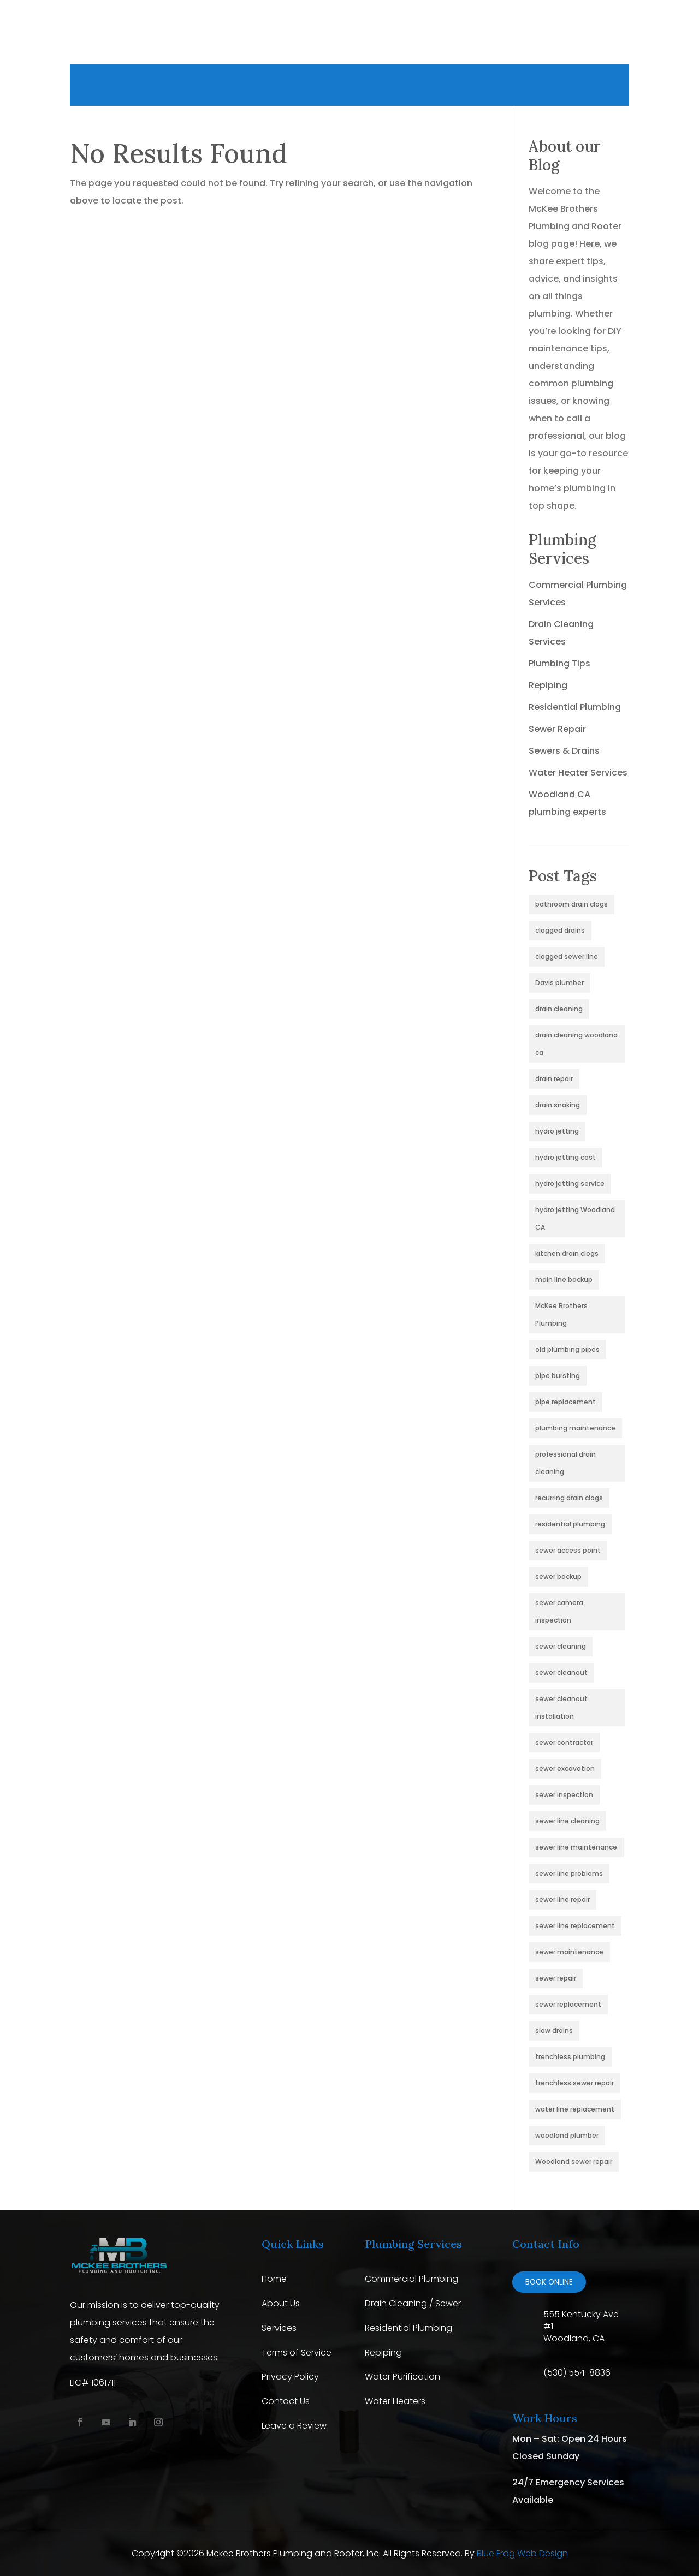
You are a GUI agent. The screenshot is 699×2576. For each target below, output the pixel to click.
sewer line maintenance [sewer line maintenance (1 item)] (576, 1847)
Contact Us (286, 2401)
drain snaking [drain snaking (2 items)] (557, 1105)
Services (279, 2328)
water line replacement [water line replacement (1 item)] (574, 2109)
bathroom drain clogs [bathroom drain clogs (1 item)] (571, 904)
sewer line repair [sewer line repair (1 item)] (562, 1899)
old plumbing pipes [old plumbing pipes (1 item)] (567, 1349)
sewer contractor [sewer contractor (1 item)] (564, 1742)
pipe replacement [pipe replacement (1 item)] (565, 1401)
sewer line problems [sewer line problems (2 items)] (569, 1873)
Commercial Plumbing (411, 2279)
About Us (281, 2303)
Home (274, 2279)
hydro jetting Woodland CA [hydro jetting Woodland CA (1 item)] (575, 1218)
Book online (549, 2282)
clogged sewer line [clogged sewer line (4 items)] (566, 956)
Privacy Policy (290, 2376)
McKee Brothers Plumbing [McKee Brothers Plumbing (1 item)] (561, 1314)
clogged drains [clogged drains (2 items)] (560, 930)
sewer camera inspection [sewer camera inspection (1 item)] (559, 1611)
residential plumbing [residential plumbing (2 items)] (570, 1524)
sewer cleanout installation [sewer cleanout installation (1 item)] (561, 1707)
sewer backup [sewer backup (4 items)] (558, 1576)
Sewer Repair (557, 729)
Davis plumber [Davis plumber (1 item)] (559, 982)
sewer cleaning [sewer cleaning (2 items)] (560, 1646)
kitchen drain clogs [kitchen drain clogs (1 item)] (567, 1253)
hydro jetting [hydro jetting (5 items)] (557, 1131)
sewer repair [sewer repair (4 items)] (555, 1978)
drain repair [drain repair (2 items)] (554, 1078)
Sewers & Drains (564, 750)
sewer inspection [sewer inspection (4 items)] (564, 1794)
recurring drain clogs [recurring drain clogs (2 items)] (569, 1497)
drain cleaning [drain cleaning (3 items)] (559, 1008)
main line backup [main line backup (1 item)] (564, 1279)
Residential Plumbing (575, 707)
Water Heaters (395, 2401)
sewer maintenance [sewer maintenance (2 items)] (569, 1952)
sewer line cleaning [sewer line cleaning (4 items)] (567, 1821)
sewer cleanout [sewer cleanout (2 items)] (561, 1672)
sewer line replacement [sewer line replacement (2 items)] (575, 1925)
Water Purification (402, 2376)
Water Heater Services (578, 772)
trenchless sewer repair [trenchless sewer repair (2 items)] (574, 2083)
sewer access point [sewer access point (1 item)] (568, 1550)
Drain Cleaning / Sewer (413, 2303)
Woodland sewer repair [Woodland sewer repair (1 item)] (573, 2161)
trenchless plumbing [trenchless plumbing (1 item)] (570, 2056)
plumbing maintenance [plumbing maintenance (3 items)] (575, 1428)
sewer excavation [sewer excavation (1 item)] (565, 1768)
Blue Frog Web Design (522, 2553)
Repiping (548, 685)
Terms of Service (296, 2352)
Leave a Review (294, 2425)
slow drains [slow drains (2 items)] (554, 2030)
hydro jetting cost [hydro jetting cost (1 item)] (565, 1157)
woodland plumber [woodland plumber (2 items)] (567, 2135)
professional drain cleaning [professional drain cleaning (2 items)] (565, 1463)
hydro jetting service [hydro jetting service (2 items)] (570, 1183)
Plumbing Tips (559, 663)
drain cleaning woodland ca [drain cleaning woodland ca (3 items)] (576, 1043)
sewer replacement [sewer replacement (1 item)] (568, 2004)
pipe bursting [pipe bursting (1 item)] (557, 1375)
